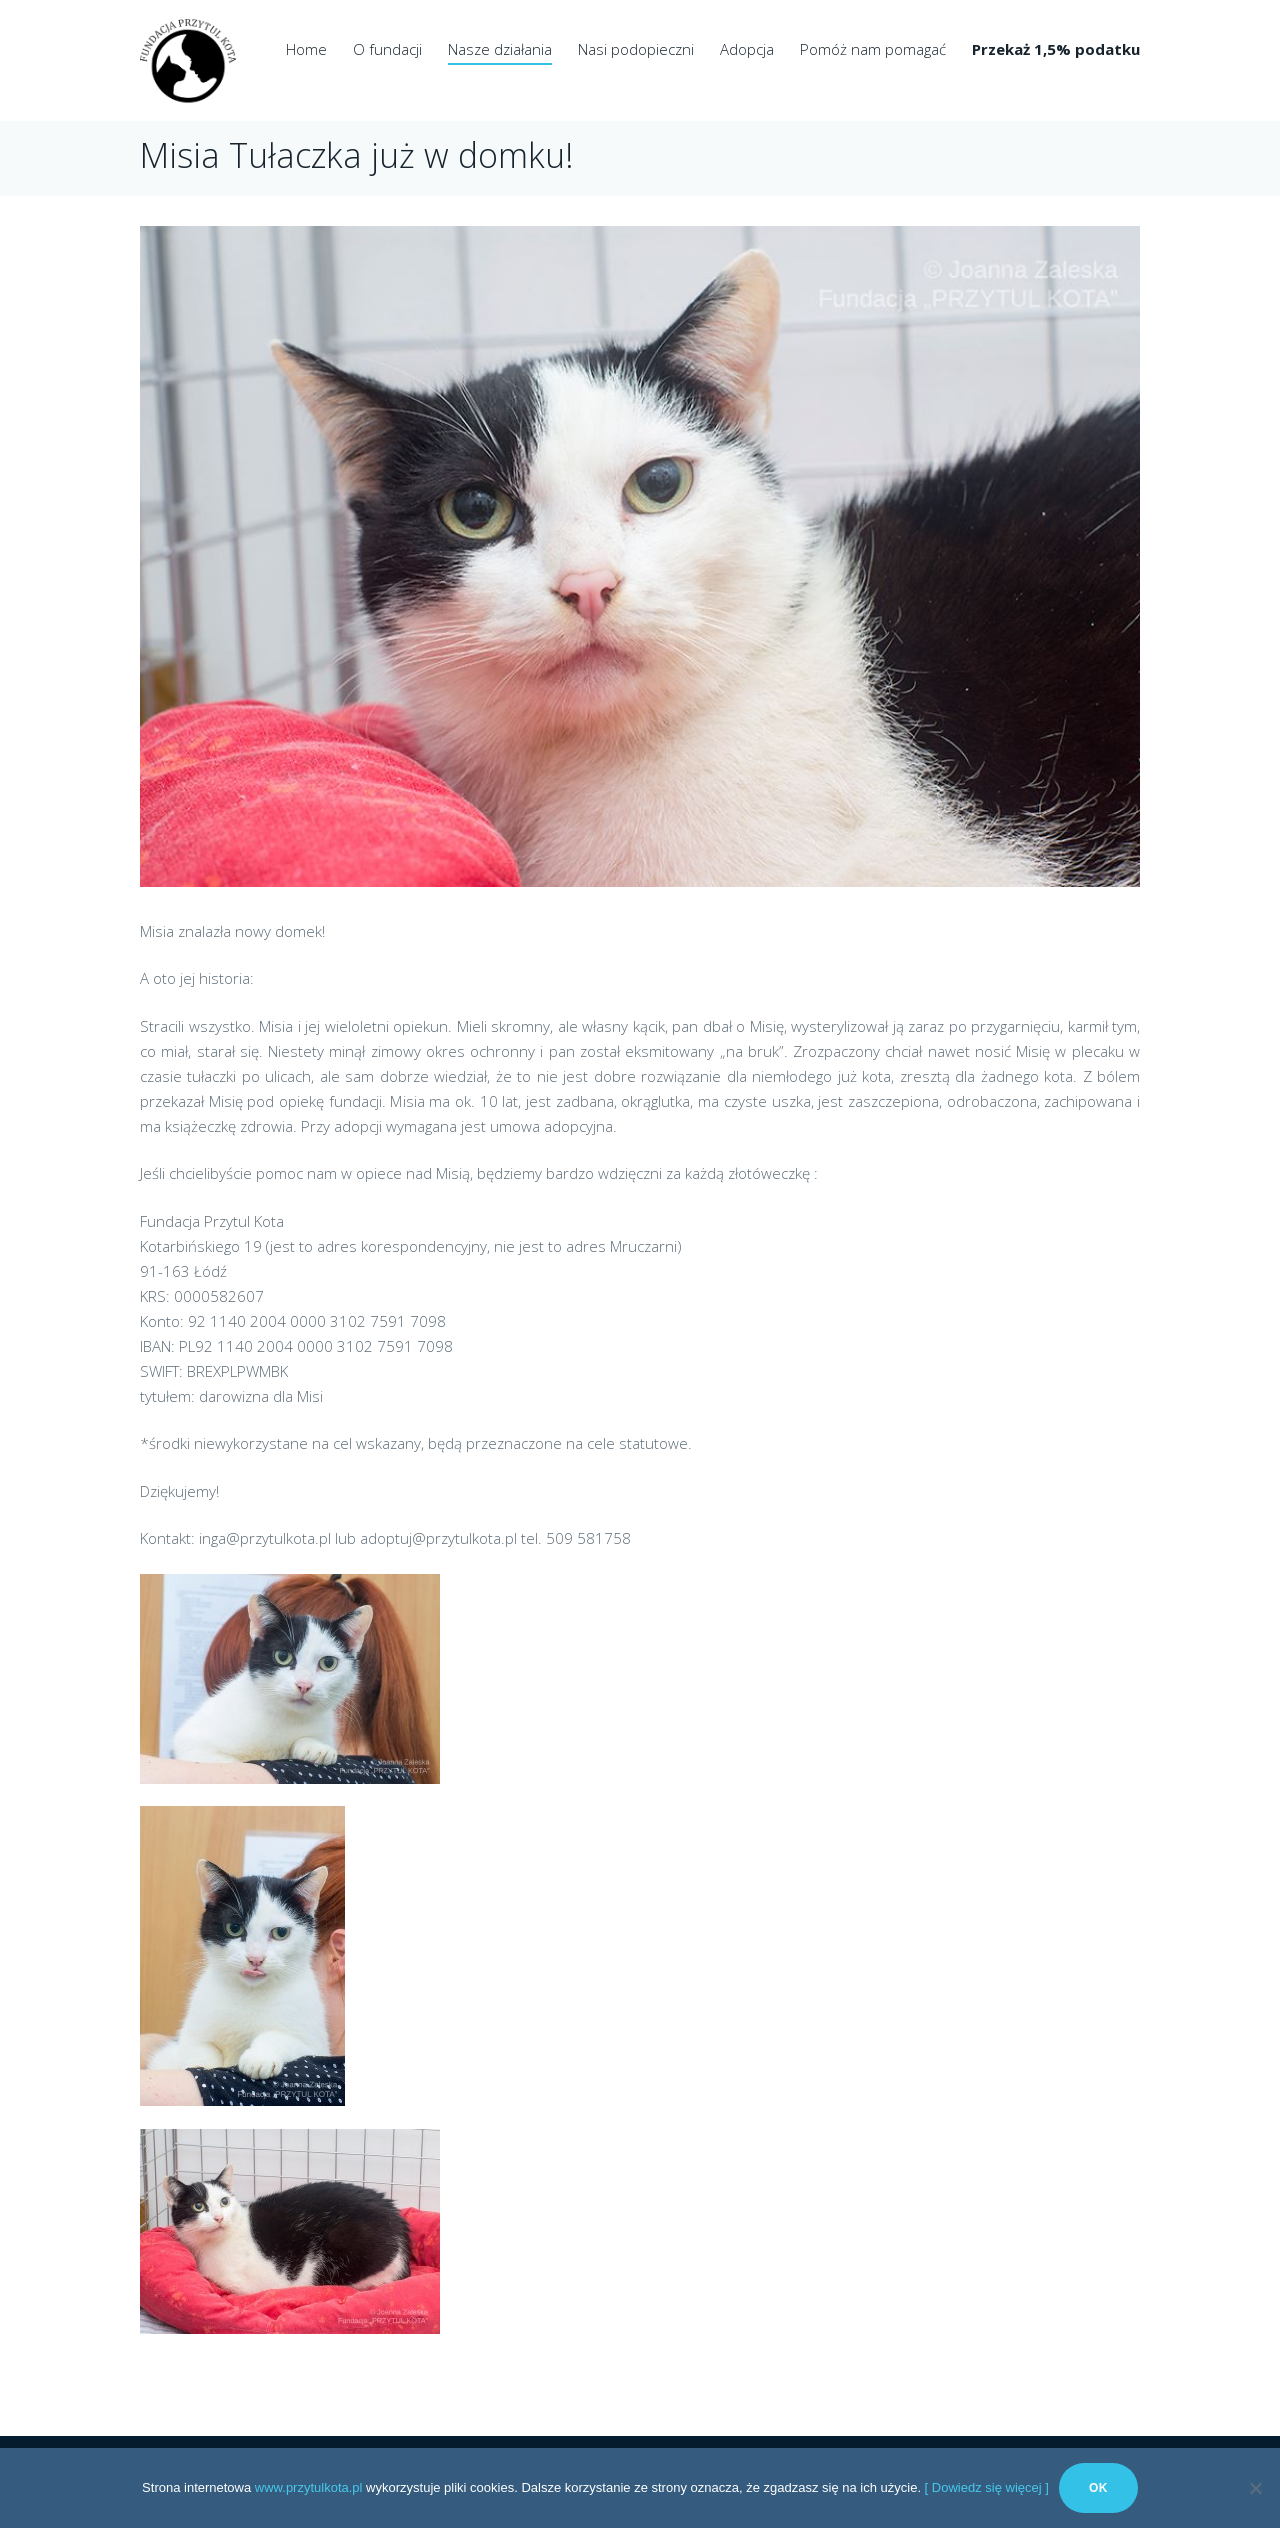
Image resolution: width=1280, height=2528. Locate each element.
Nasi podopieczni (636, 49)
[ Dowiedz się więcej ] (987, 2487)
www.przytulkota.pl (309, 2487)
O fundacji (387, 49)
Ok (1098, 2488)
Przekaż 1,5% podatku (1056, 49)
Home (306, 49)
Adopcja (747, 49)
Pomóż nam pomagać (873, 49)
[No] (1255, 2488)
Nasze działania (500, 49)
